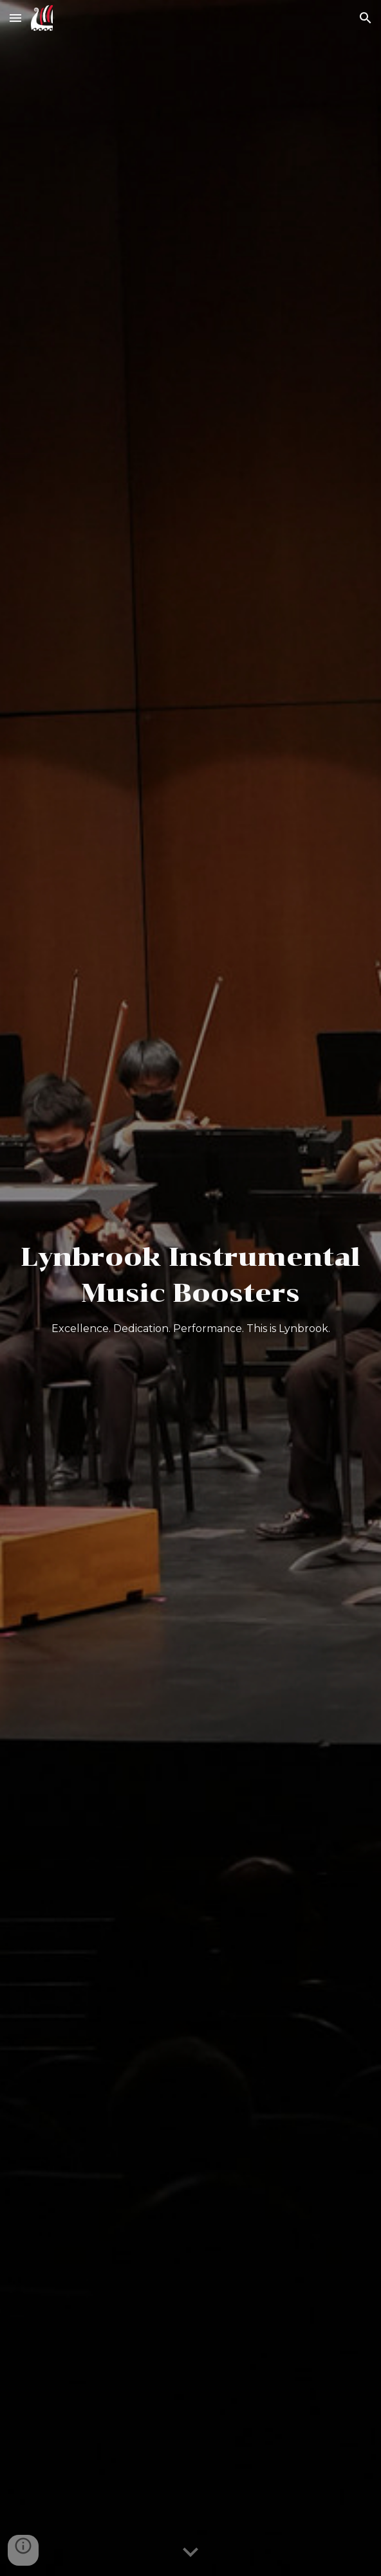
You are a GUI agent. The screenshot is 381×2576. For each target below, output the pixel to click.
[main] (191, 1287)
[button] (15, 17)
